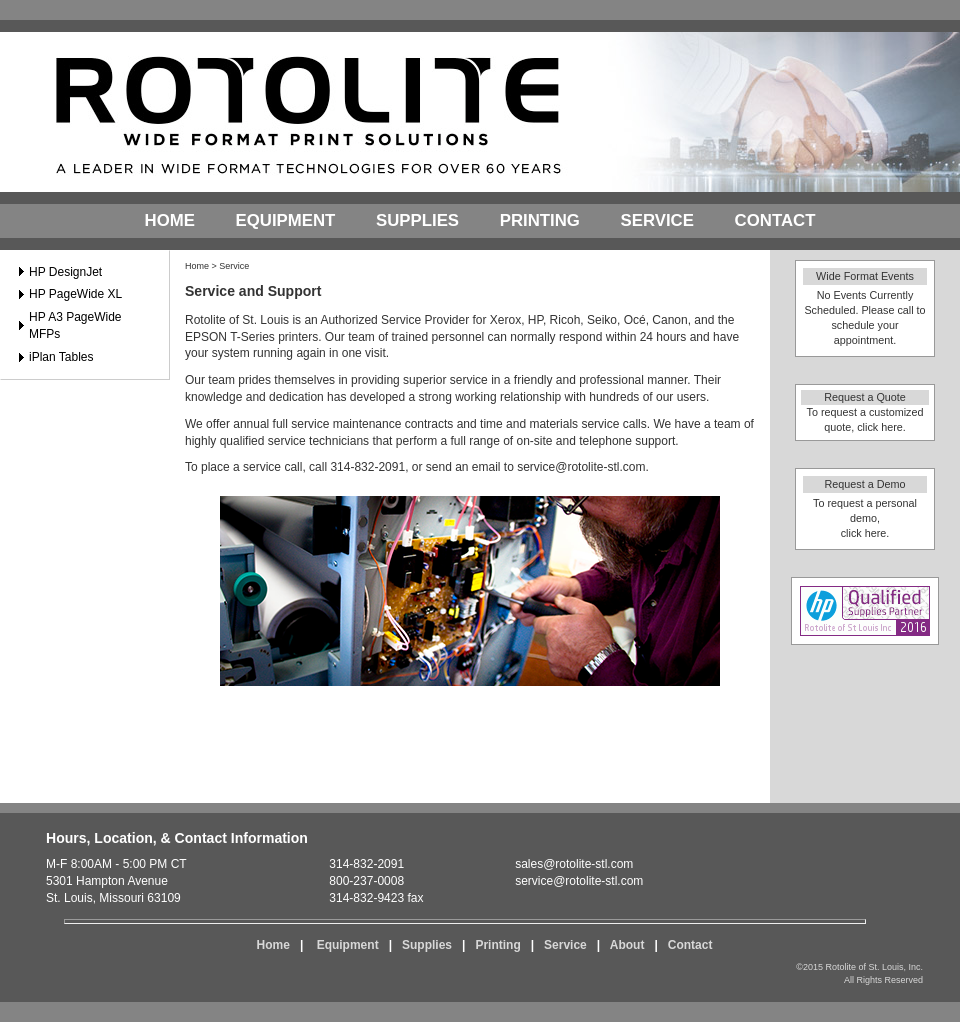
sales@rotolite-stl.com (574, 864)
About (627, 945)
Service (657, 220)
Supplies (417, 220)
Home (170, 220)
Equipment (286, 220)
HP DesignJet (65, 272)
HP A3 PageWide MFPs (75, 325)
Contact (775, 220)
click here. (881, 427)
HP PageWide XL (75, 294)
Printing (540, 220)
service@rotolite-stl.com (581, 467)
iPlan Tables (61, 357)
